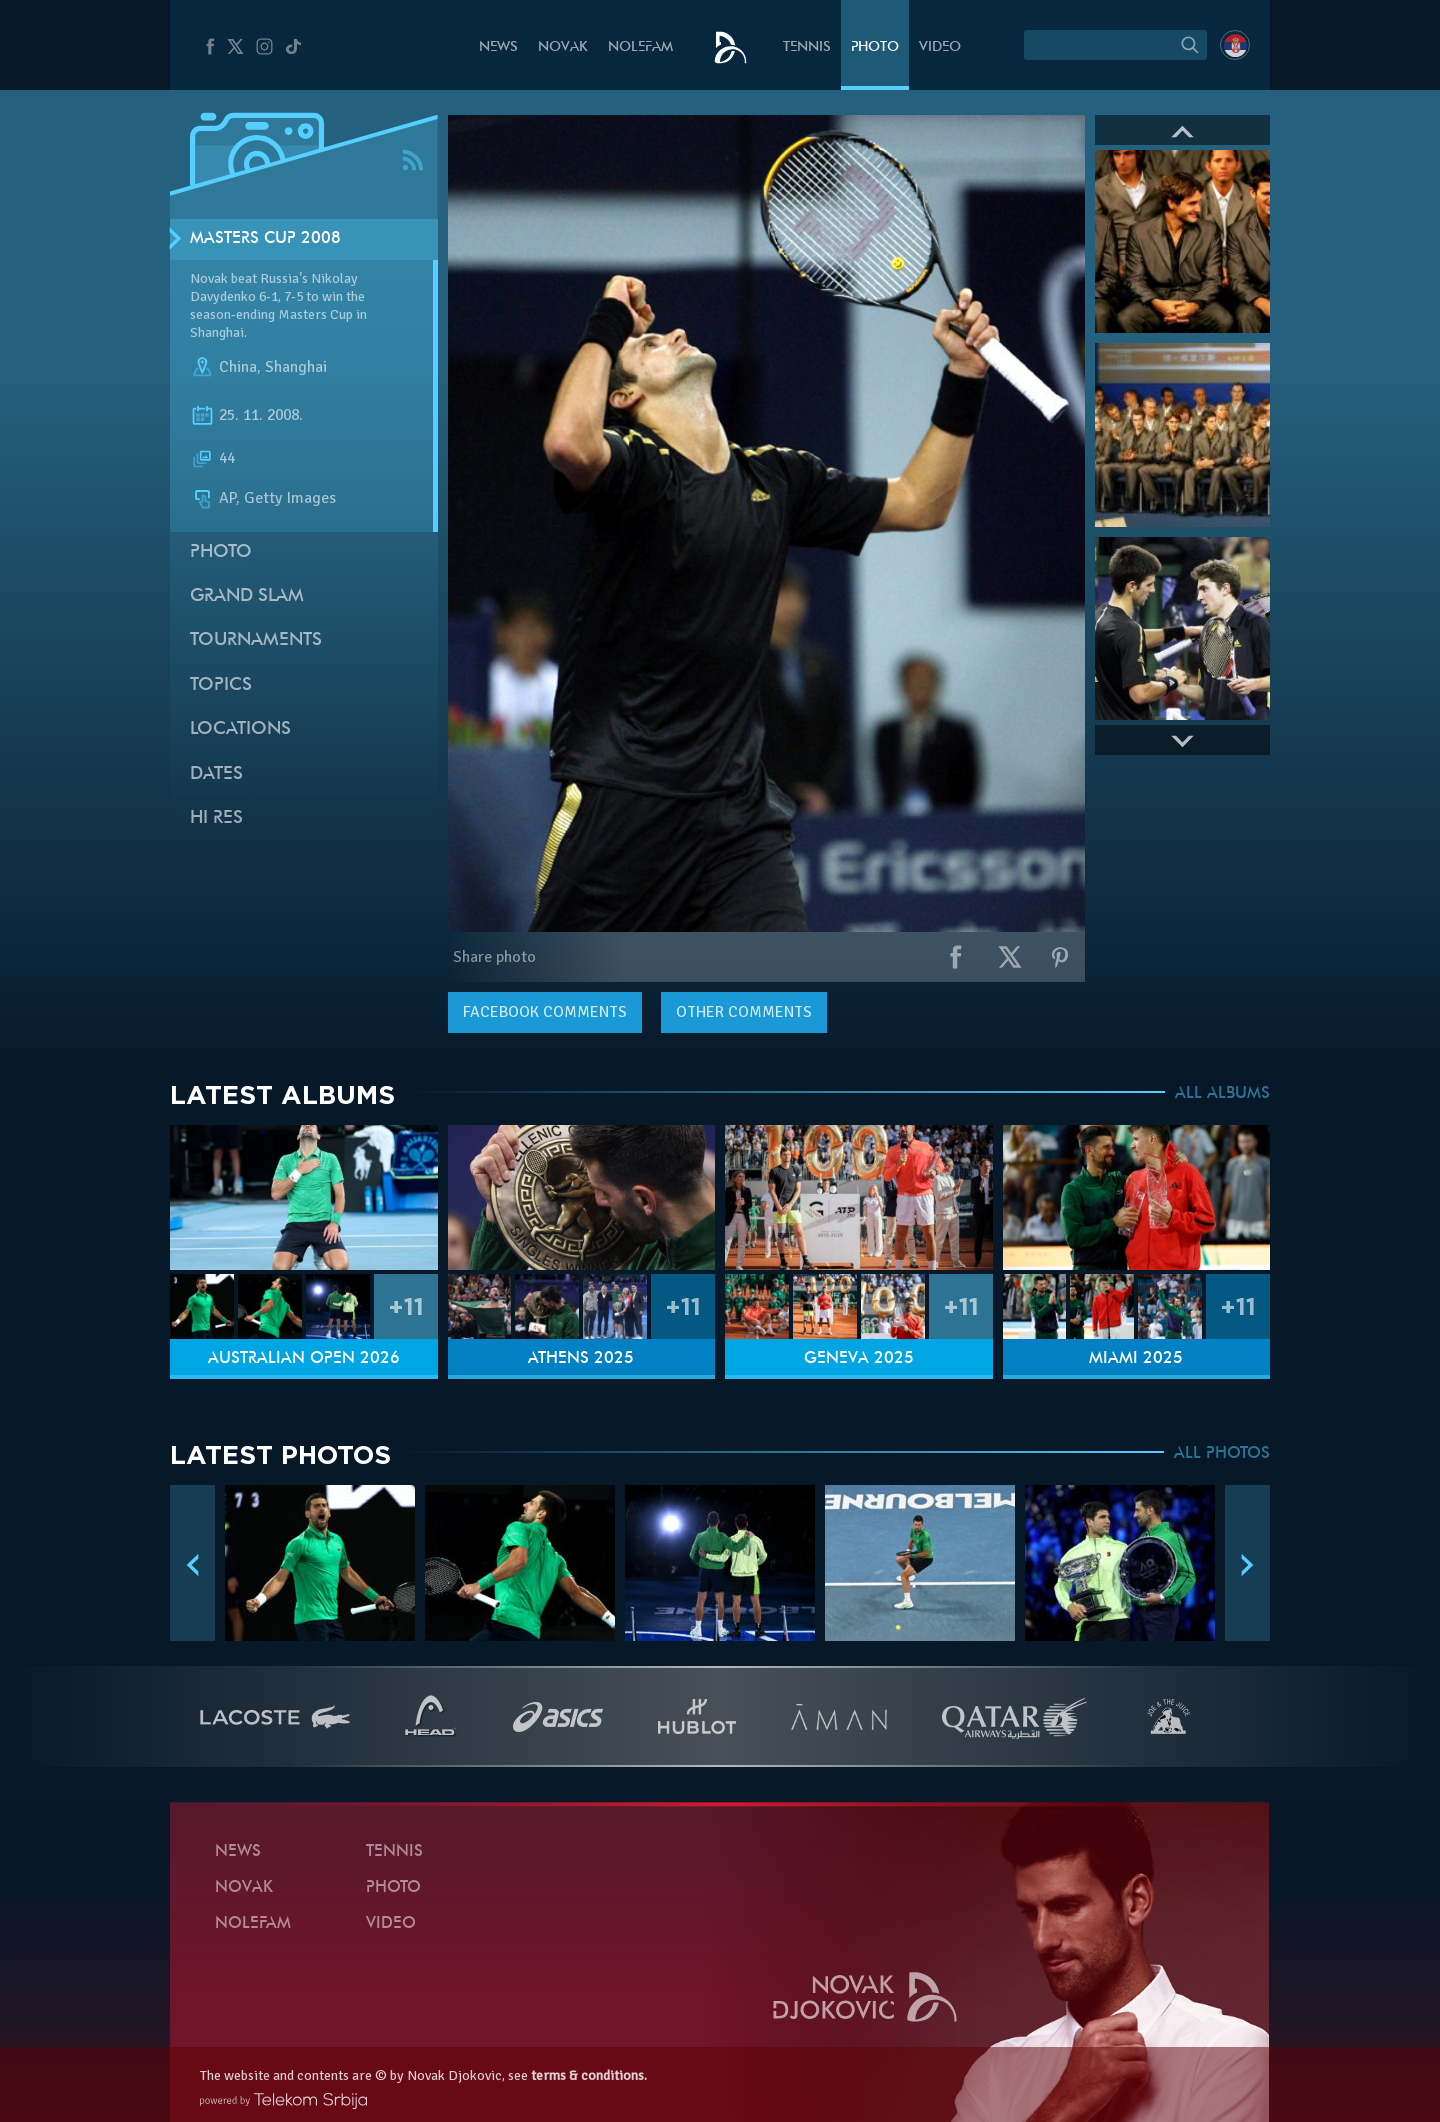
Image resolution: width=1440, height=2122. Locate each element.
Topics (221, 685)
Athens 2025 (581, 1359)
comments (545, 1012)
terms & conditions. (589, 2075)
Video (940, 47)
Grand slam (247, 596)
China (238, 368)
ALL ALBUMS (1222, 1094)
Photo (875, 47)
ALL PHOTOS (1222, 1454)
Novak (563, 47)
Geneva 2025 (859, 1359)
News (498, 47)
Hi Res (216, 818)
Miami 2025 (1136, 1359)
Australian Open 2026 (304, 1359)
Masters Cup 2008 (265, 239)
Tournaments (256, 640)
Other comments (744, 1012)
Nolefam (640, 47)
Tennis (807, 47)
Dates (216, 774)
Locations (240, 729)
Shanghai (296, 368)
